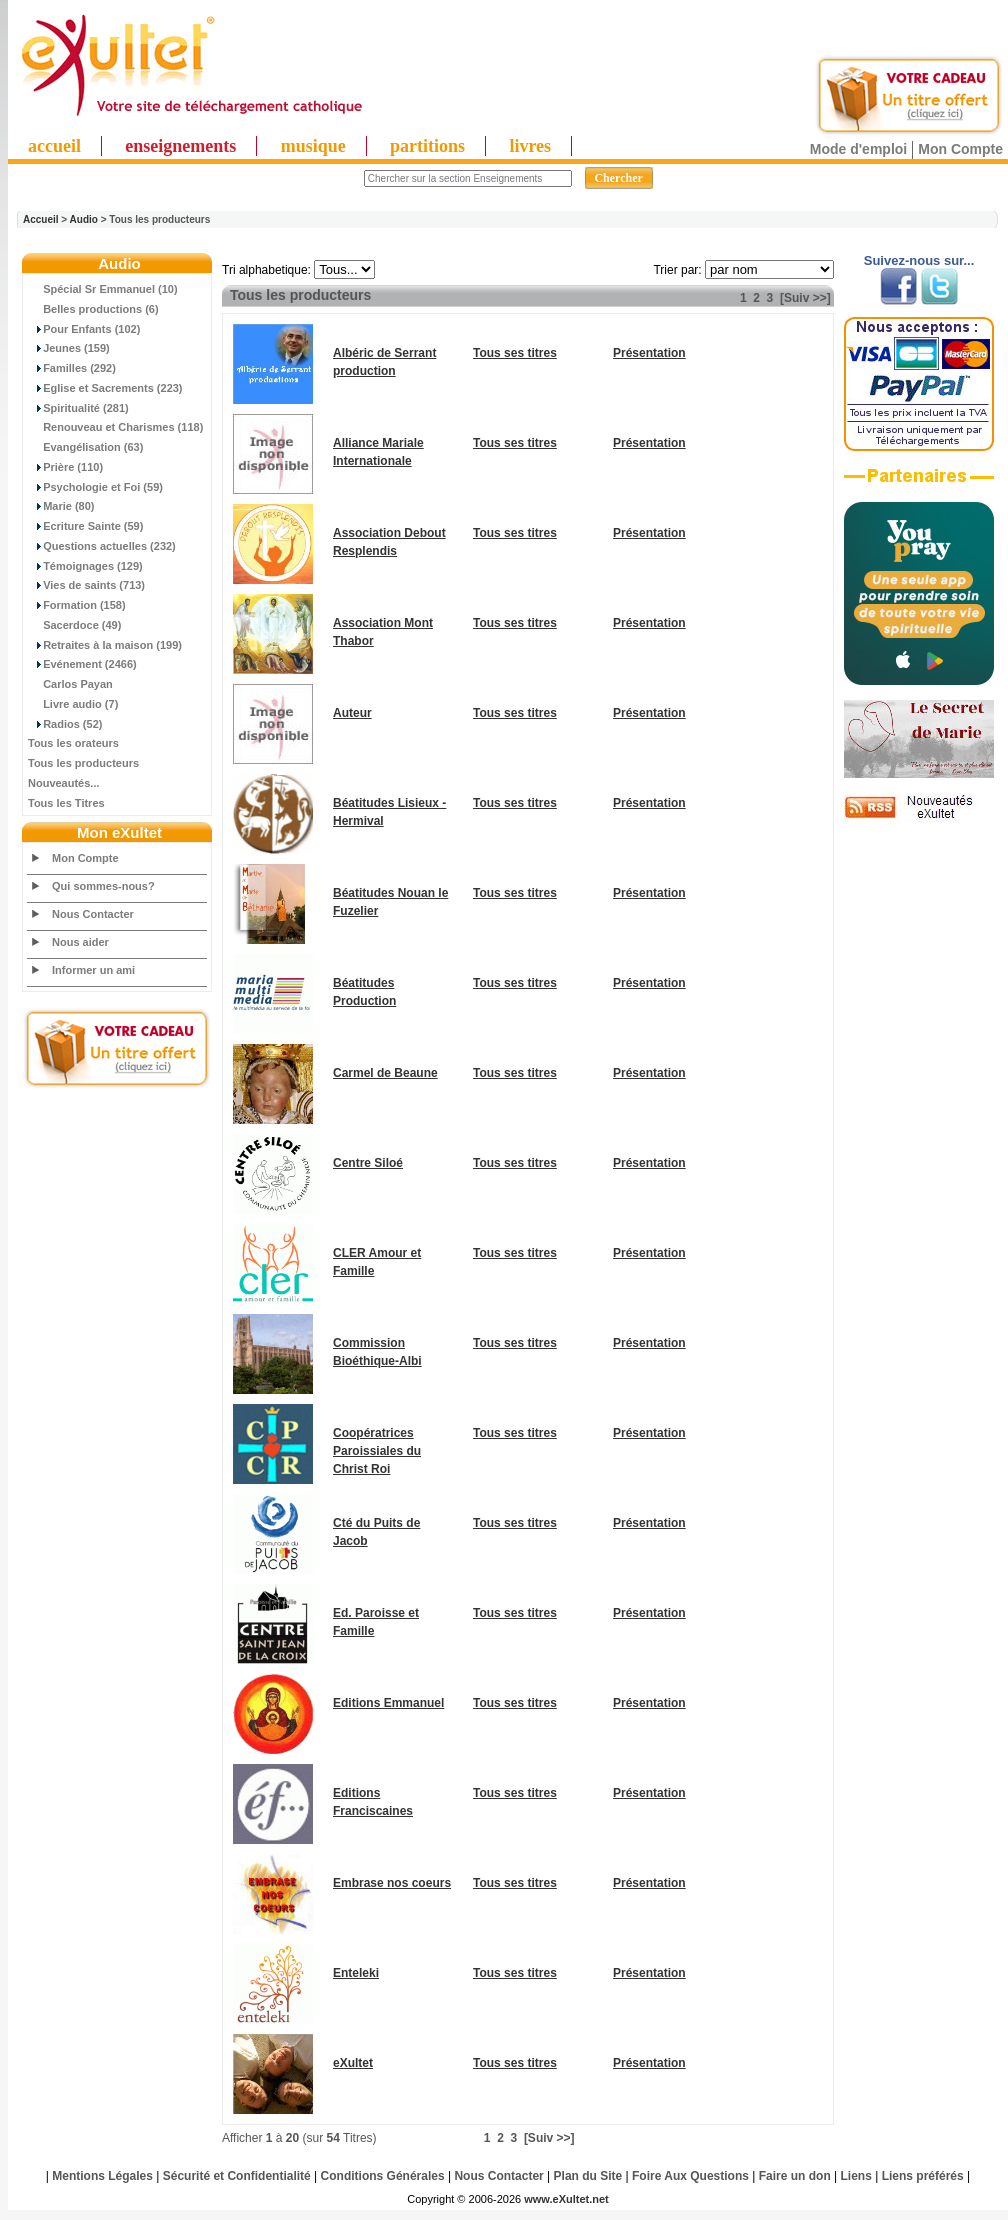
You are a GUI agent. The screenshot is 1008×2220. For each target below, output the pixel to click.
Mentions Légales (102, 2176)
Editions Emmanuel (388, 1703)
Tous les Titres (66, 803)
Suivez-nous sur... (919, 260)
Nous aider (80, 942)
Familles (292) (72, 368)
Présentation (649, 353)
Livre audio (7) (73, 704)
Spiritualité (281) (78, 408)
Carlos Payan (70, 684)
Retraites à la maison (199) (105, 645)
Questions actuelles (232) (102, 546)
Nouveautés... (64, 783)
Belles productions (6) (93, 309)
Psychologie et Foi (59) (95, 487)
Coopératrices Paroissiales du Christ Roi (377, 1451)
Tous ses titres (515, 353)
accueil (54, 146)
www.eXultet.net (566, 2199)
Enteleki (356, 1973)
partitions (427, 146)
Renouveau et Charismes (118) (115, 427)
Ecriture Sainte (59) (85, 526)
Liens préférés (923, 2176)
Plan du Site (588, 2176)
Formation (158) (77, 605)
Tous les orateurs (73, 743)
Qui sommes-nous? (103, 886)
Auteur (352, 713)
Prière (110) (65, 467)
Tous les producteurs (83, 763)
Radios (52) (65, 724)
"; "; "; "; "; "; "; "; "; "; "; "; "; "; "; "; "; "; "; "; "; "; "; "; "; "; (344, 269)
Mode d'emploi (858, 149)
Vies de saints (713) (86, 585)
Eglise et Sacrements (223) (105, 388)
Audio (84, 219)
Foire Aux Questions (690, 2176)
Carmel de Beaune (385, 1073)
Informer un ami (93, 970)
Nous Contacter (93, 914)
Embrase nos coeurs (392, 1883)
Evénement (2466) (82, 664)
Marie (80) (61, 506)
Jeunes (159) (69, 348)
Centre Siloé (368, 1163)
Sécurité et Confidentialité (237, 2176)
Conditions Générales (383, 2176)
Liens (856, 2176)
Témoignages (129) (85, 566)
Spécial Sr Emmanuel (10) (103, 289)
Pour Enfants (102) (84, 329)
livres (530, 146)
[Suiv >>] (805, 298)
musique (313, 146)
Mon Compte (960, 149)
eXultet (353, 2063)
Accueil (41, 219)
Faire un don (795, 2176)
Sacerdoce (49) (74, 625)
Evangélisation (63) (85, 447)
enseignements (180, 146)
